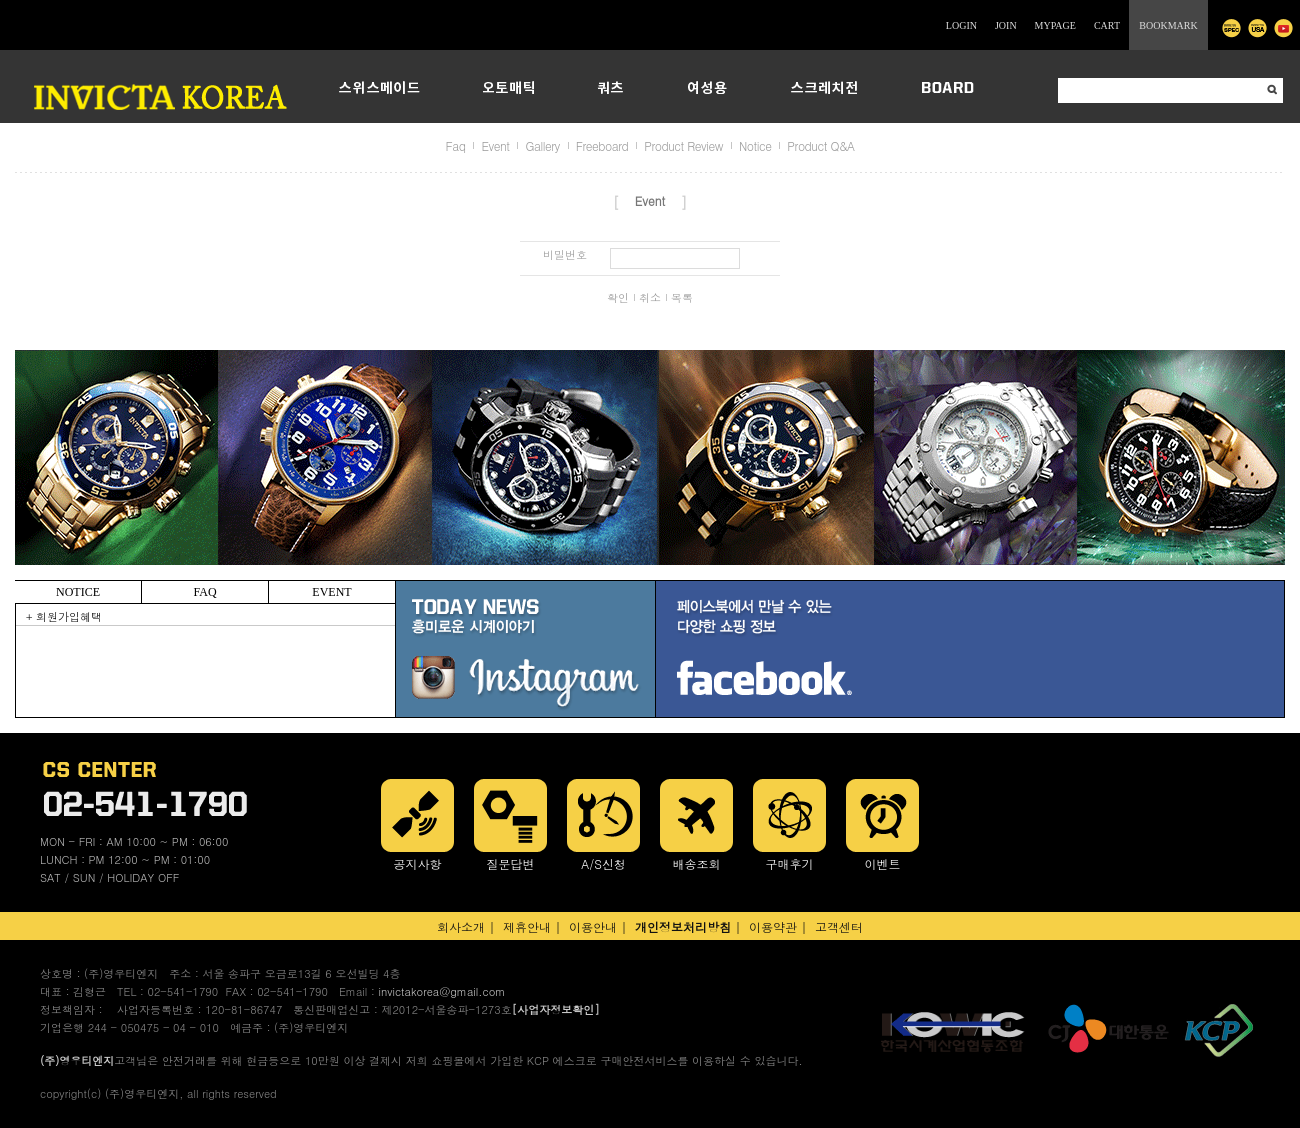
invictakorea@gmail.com (441, 991)
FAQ (204, 592)
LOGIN (961, 25)
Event (495, 145)
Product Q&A (820, 145)
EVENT (331, 592)
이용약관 (773, 926)
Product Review (683, 145)
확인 (618, 298)
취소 (650, 298)
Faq (456, 145)
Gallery (542, 145)
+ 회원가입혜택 (64, 616)
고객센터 (839, 926)
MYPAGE (1055, 25)
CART (1107, 25)
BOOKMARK (1168, 25)
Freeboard (602, 145)
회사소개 (461, 926)
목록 (682, 298)
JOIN (1006, 25)
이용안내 (593, 926)
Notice (755, 145)
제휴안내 (527, 926)
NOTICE (78, 592)
